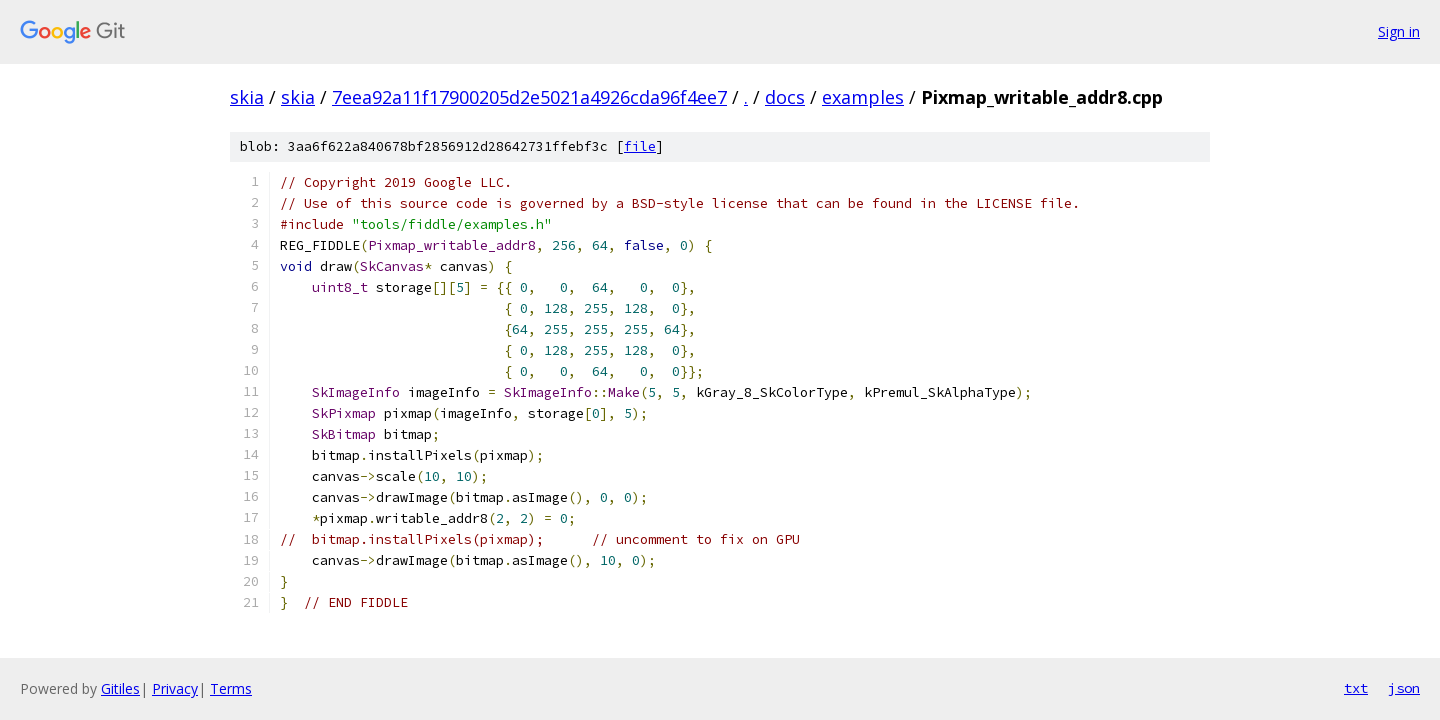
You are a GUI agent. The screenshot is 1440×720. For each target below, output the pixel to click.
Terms (231, 688)
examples (863, 97)
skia (247, 97)
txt (1356, 688)
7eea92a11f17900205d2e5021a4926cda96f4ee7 (529, 97)
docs (785, 97)
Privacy (175, 688)
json (1404, 688)
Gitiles (120, 688)
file (640, 146)
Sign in (1399, 31)
